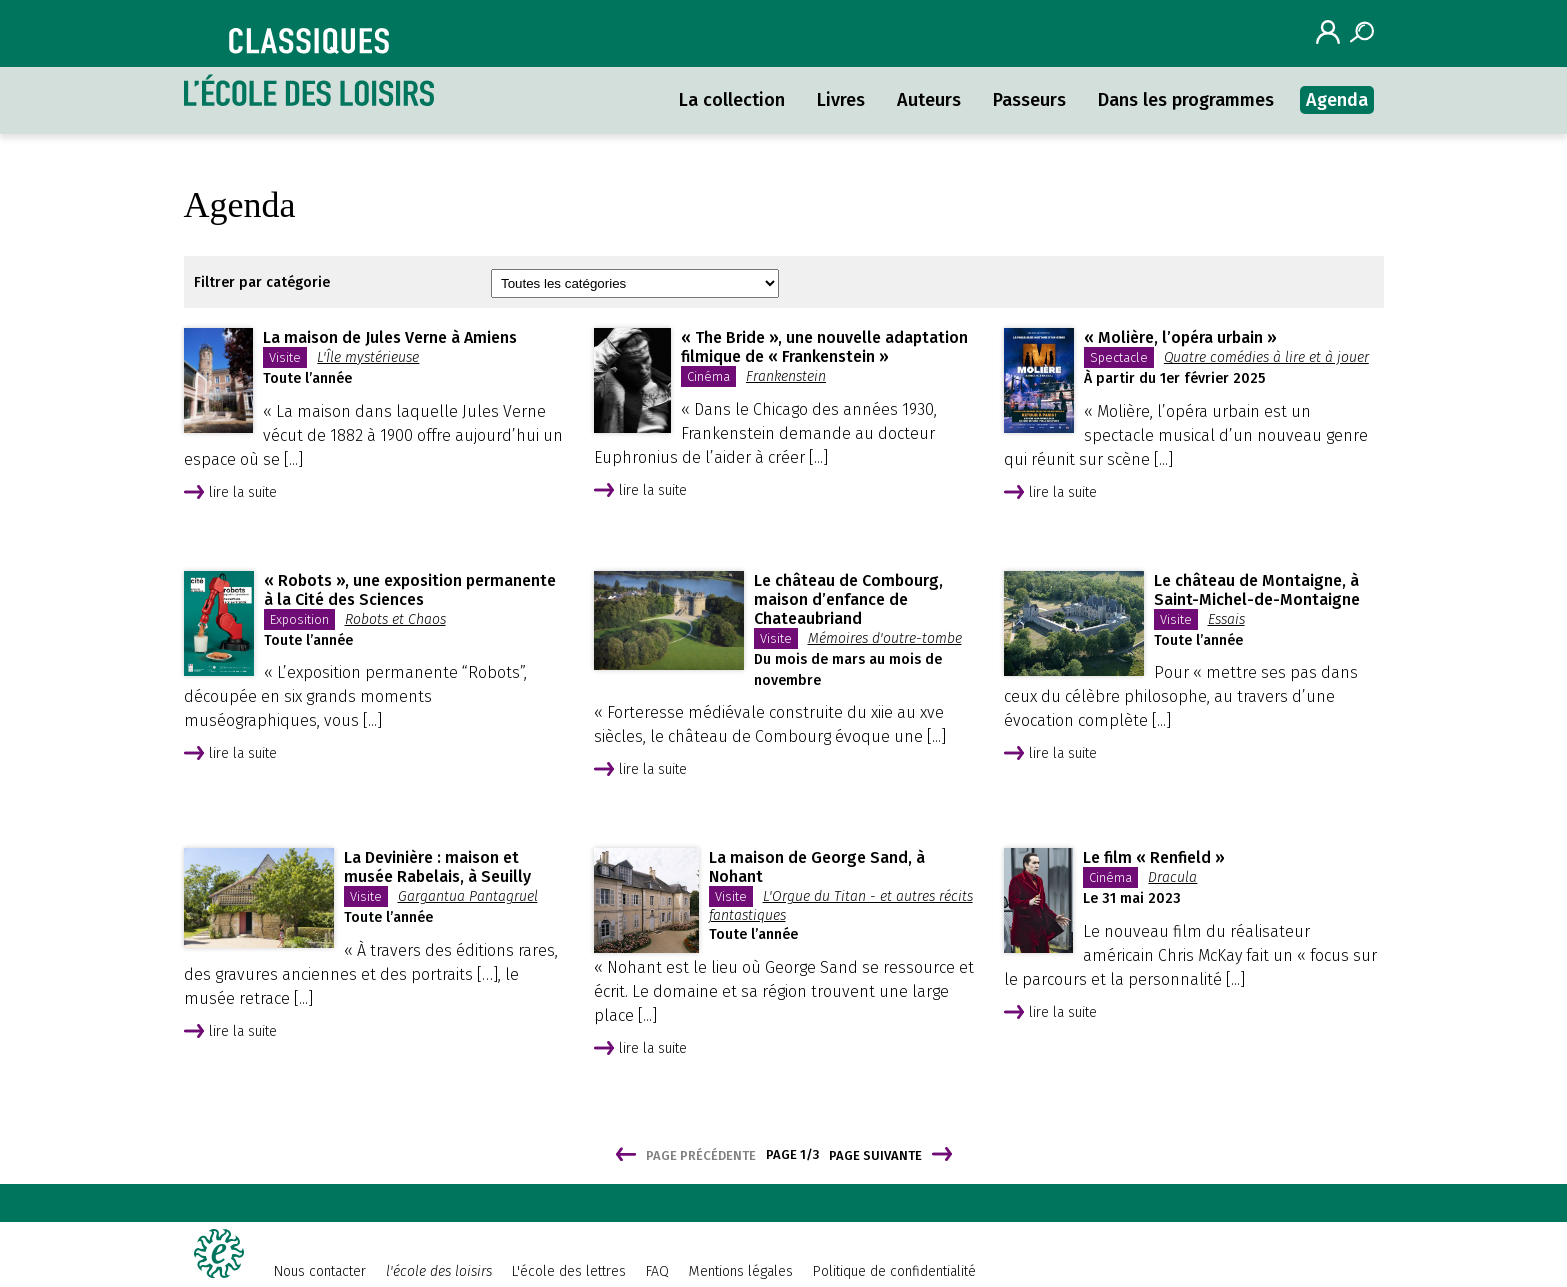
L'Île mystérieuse (368, 357)
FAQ (657, 1271)
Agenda (1337, 100)
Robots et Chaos (395, 619)
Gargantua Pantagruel (468, 896)
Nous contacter (320, 1271)
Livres (841, 100)
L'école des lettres (569, 1271)
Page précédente (701, 1155)
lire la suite (243, 492)
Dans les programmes (1186, 100)
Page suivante (875, 1155)
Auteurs (929, 100)
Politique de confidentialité (894, 1271)
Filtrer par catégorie (262, 282)
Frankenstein (786, 376)
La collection (732, 100)
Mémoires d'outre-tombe (885, 638)
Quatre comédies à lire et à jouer (1266, 357)
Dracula (1172, 877)
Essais (1226, 619)
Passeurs (1029, 100)
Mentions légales (741, 1271)
